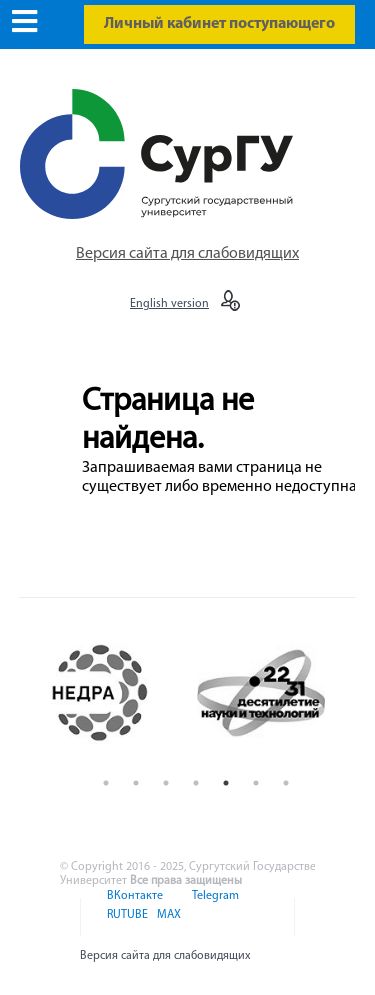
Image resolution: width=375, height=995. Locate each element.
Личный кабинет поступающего (219, 24)
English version (169, 304)
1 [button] (106, 783)
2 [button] (136, 783)
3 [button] (166, 783)
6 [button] (256, 783)
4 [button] (196, 783)
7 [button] (286, 783)
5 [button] (226, 783)
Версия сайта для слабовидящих (187, 254)
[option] (116, 693)
